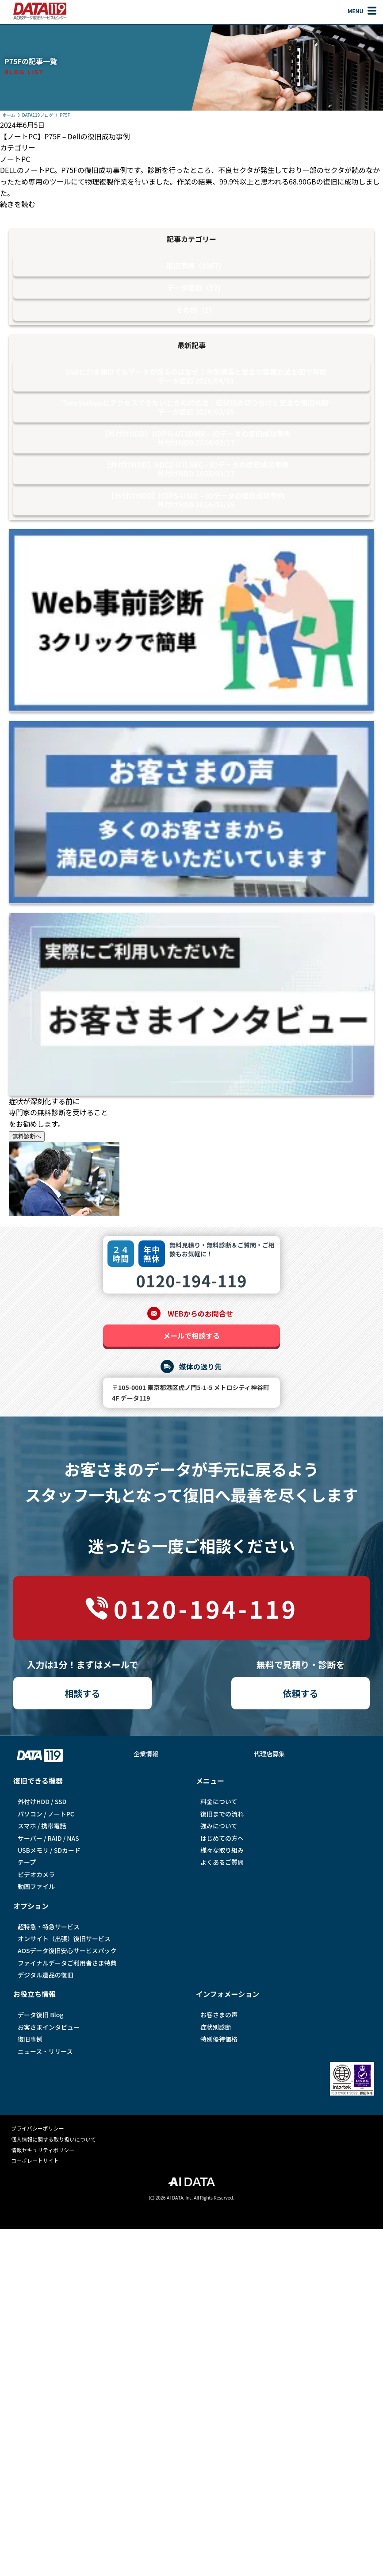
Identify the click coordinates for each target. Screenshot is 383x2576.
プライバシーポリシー (37, 2128)
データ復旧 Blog (40, 2014)
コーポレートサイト (35, 2160)
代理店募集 (269, 1753)
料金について (218, 1801)
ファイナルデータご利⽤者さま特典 (67, 1962)
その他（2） (195, 309)
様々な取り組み (222, 1850)
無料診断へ (26, 1136)
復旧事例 (30, 2039)
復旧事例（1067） (196, 265)
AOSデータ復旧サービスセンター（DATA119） (39, 11)
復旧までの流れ (222, 1813)
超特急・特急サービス (49, 1926)
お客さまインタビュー (49, 2027)
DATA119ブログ (37, 114)
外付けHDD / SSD (42, 1801)
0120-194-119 (191, 1280)
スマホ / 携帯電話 (42, 1825)
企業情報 (146, 1753)
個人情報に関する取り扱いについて (53, 2139)
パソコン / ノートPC (46, 1813)
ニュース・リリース (45, 2051)
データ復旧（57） (196, 287)
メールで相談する (191, 1335)
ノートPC (15, 159)
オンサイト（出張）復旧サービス (64, 1938)
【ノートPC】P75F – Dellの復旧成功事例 (65, 136)
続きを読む (17, 204)
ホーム (8, 114)
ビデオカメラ (36, 1874)
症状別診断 (215, 2027)
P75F (65, 114)
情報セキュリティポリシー (42, 2150)
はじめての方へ (222, 1838)
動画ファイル (36, 1886)
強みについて (218, 1825)
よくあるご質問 (222, 1862)
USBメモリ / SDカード (49, 1850)
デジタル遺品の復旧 (45, 1974)
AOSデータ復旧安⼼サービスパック (67, 1950)
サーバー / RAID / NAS (48, 1838)
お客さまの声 (218, 2014)
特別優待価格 (218, 2039)
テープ (27, 1862)
